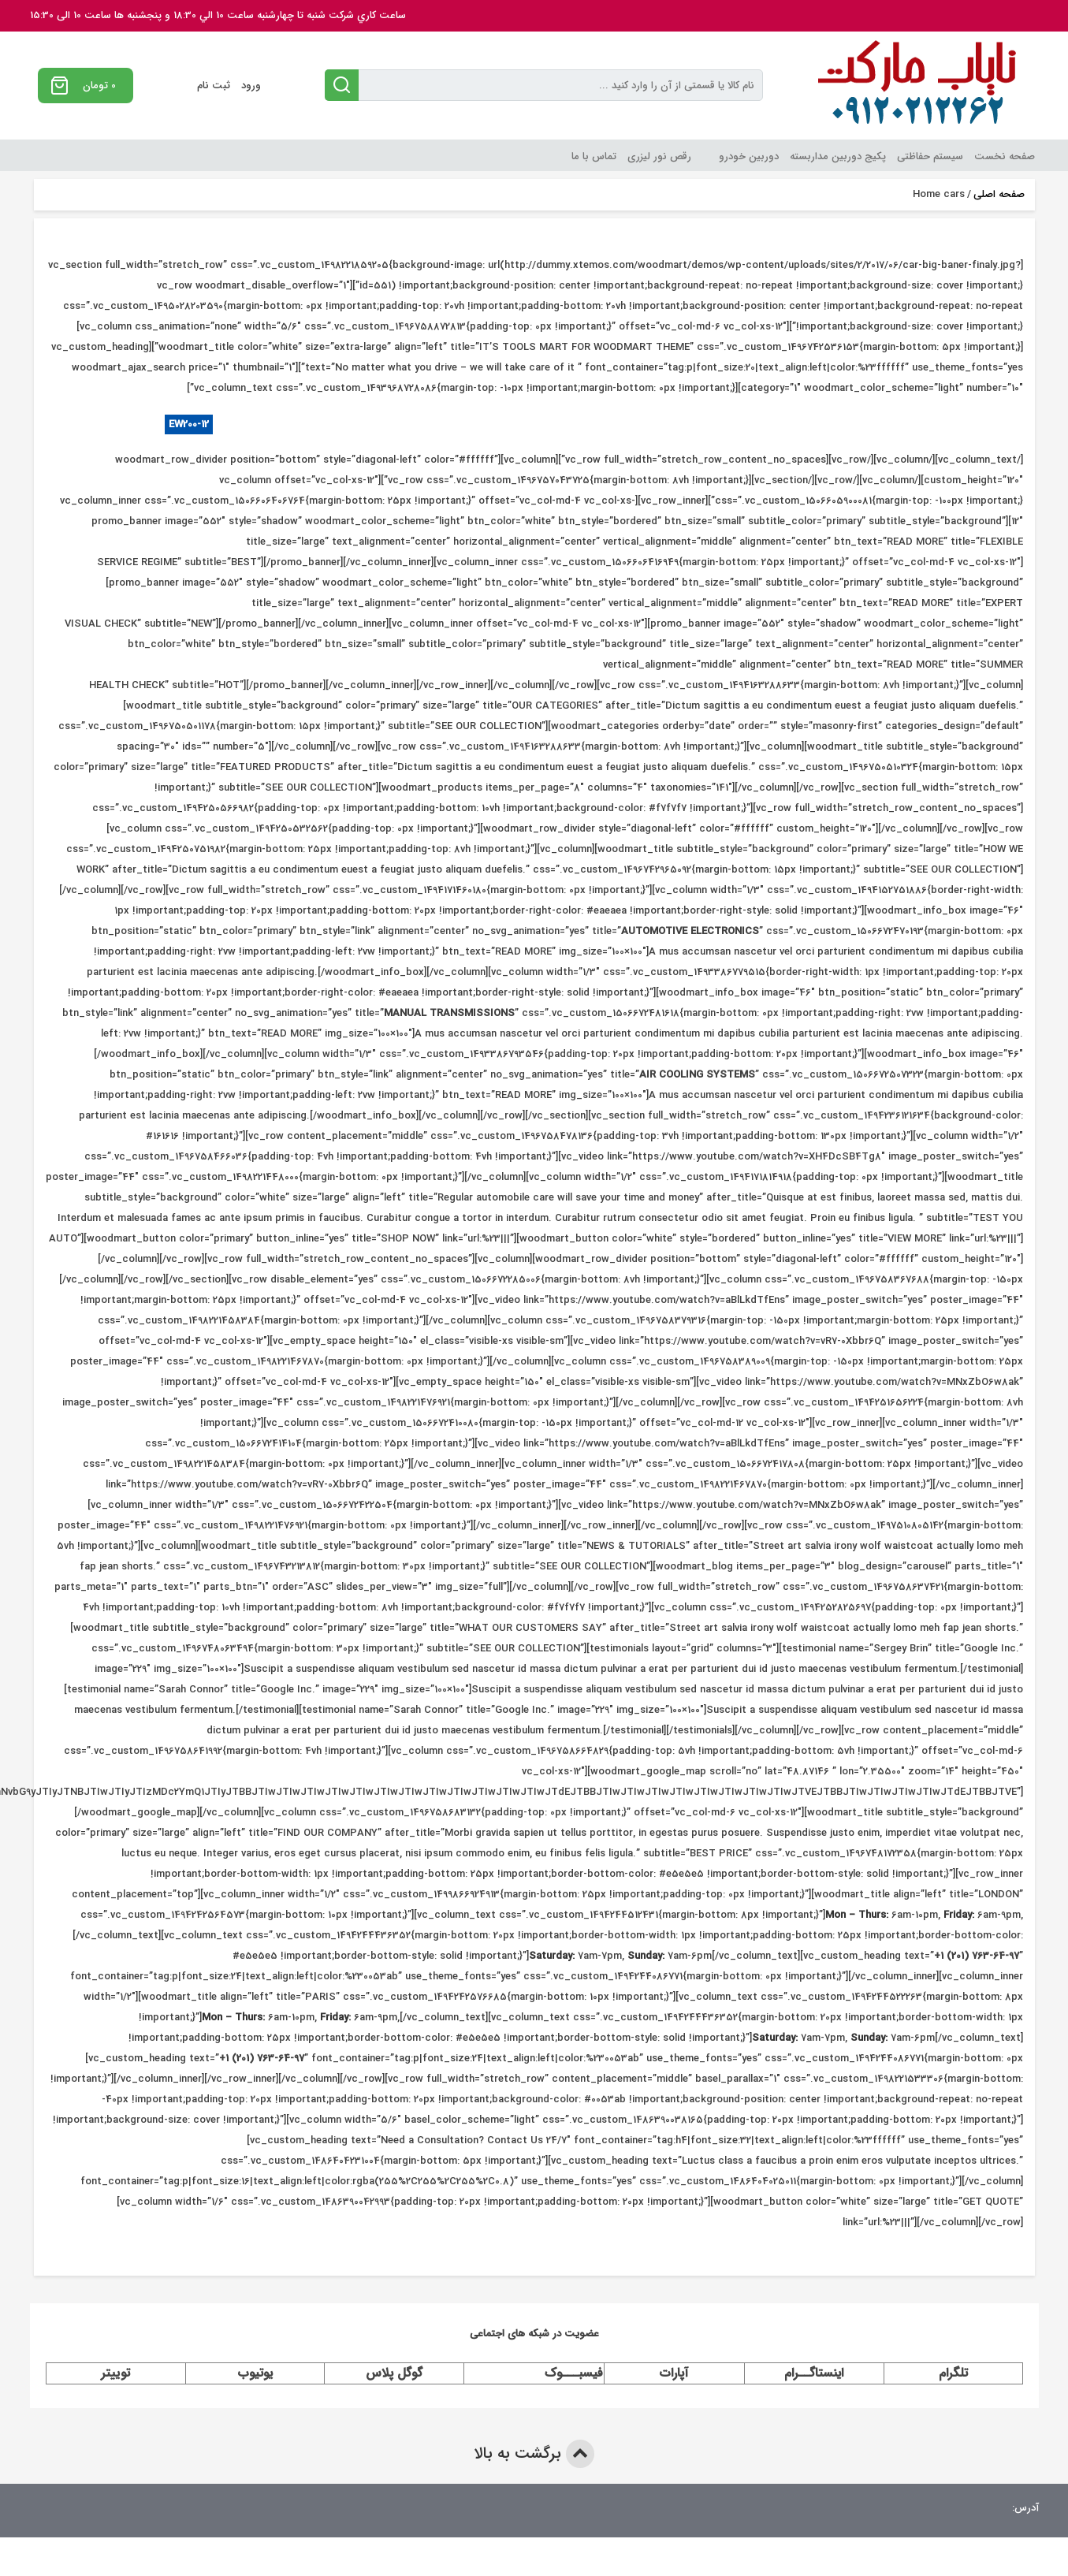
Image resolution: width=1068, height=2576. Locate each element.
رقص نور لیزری (659, 156)
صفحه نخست (1004, 156)
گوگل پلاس (394, 2373)
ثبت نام (213, 85)
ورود (251, 85)
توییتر (115, 2373)
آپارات (674, 2373)
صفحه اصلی (999, 195)
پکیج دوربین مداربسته (838, 156)
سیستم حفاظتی (930, 156)
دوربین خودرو (749, 156)
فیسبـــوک (574, 2373)
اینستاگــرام (813, 2373)
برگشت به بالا (534, 2454)
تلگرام (953, 2373)
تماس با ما (593, 156)
